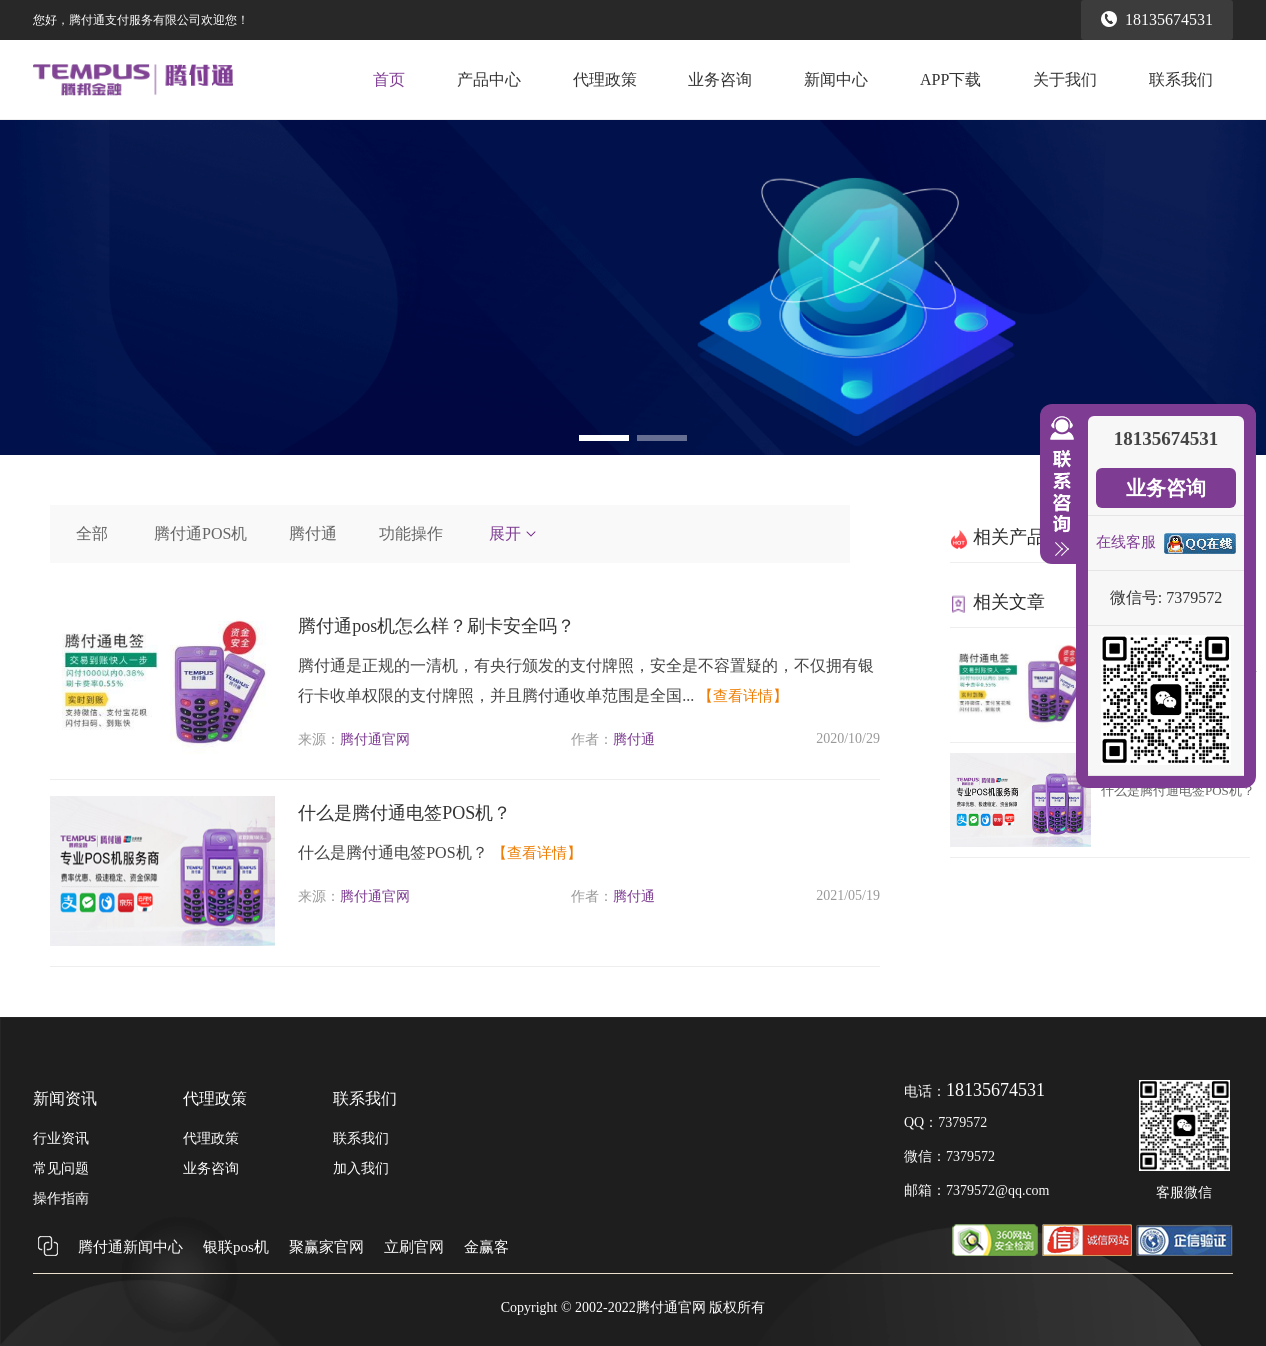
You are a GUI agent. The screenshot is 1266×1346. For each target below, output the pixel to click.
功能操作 (411, 533)
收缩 (1058, 487)
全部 (92, 533)
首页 (389, 79)
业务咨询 (720, 79)
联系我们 (1181, 79)
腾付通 (313, 533)
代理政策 (605, 79)
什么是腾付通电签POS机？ (404, 813)
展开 (514, 533)
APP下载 (950, 79)
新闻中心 (836, 79)
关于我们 (1065, 79)
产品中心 (489, 79)
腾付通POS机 (200, 533)
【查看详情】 (743, 696)
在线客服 (1126, 542)
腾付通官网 (375, 739)
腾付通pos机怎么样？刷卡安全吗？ (436, 626)
